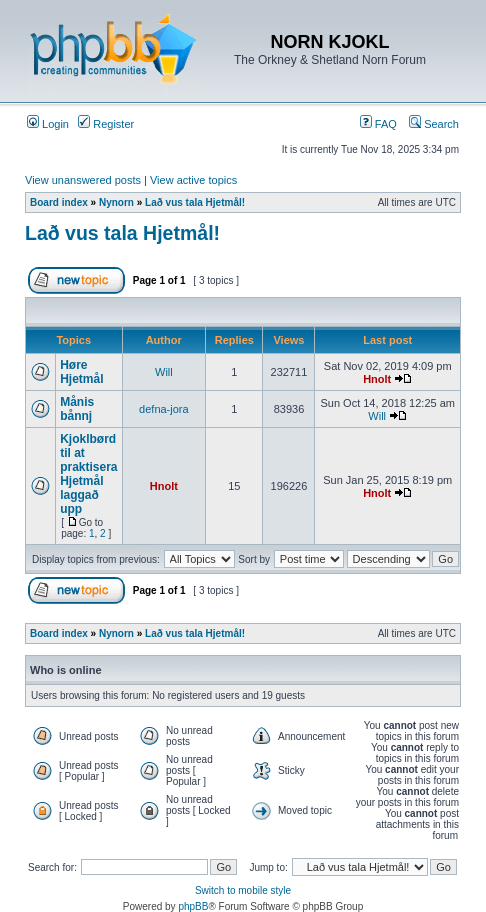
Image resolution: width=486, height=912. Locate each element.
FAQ (378, 124)
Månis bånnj (77, 409)
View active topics (193, 180)
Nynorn (116, 202)
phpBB (193, 906)
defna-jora (164, 409)
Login (48, 124)
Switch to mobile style (243, 890)
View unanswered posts (83, 180)
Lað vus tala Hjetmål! (195, 202)
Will (164, 372)
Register (106, 124)
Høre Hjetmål (81, 372)
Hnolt (377, 379)
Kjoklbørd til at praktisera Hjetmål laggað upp (88, 474)
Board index (59, 202)
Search (434, 124)
